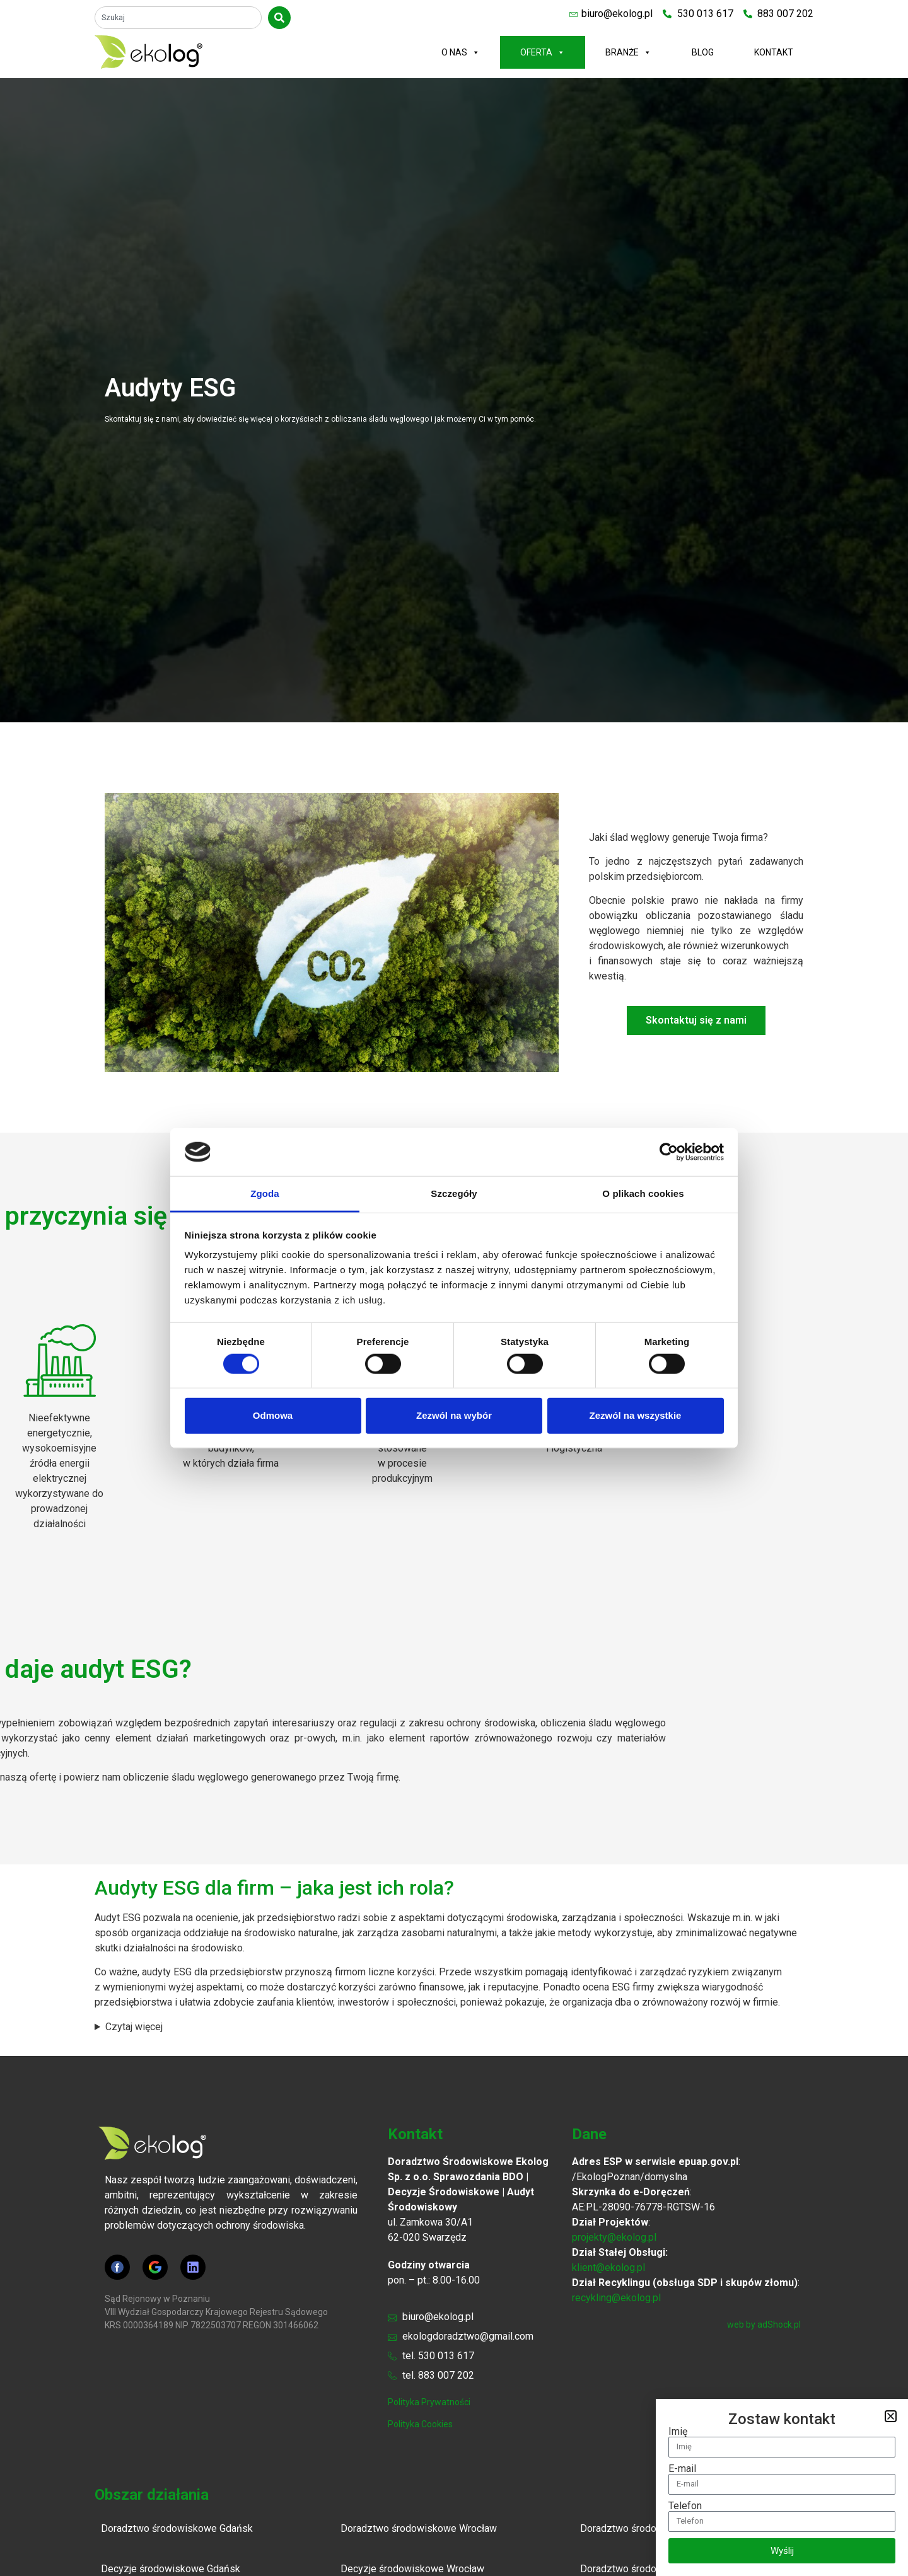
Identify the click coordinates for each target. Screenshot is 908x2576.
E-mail (682, 2469)
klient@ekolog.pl (608, 2267)
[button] (890, 2416)
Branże (628, 52)
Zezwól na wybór (454, 1415)
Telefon (685, 2506)
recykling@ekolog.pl (616, 2298)
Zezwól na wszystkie (636, 1415)
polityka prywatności (429, 2402)
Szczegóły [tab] (454, 1193)
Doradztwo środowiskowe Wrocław (418, 2528)
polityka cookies (420, 2424)
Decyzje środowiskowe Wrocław (412, 2569)
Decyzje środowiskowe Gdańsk (170, 2569)
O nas (460, 52)
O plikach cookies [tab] (643, 1193)
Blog (703, 52)
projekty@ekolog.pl (614, 2237)
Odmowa (273, 1415)
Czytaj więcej (134, 2027)
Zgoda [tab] (264, 1193)
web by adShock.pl (764, 2324)
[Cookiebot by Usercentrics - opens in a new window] (669, 1152)
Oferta (542, 52)
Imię (677, 2432)
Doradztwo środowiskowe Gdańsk (177, 2528)
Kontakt (773, 52)
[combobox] (178, 17)
